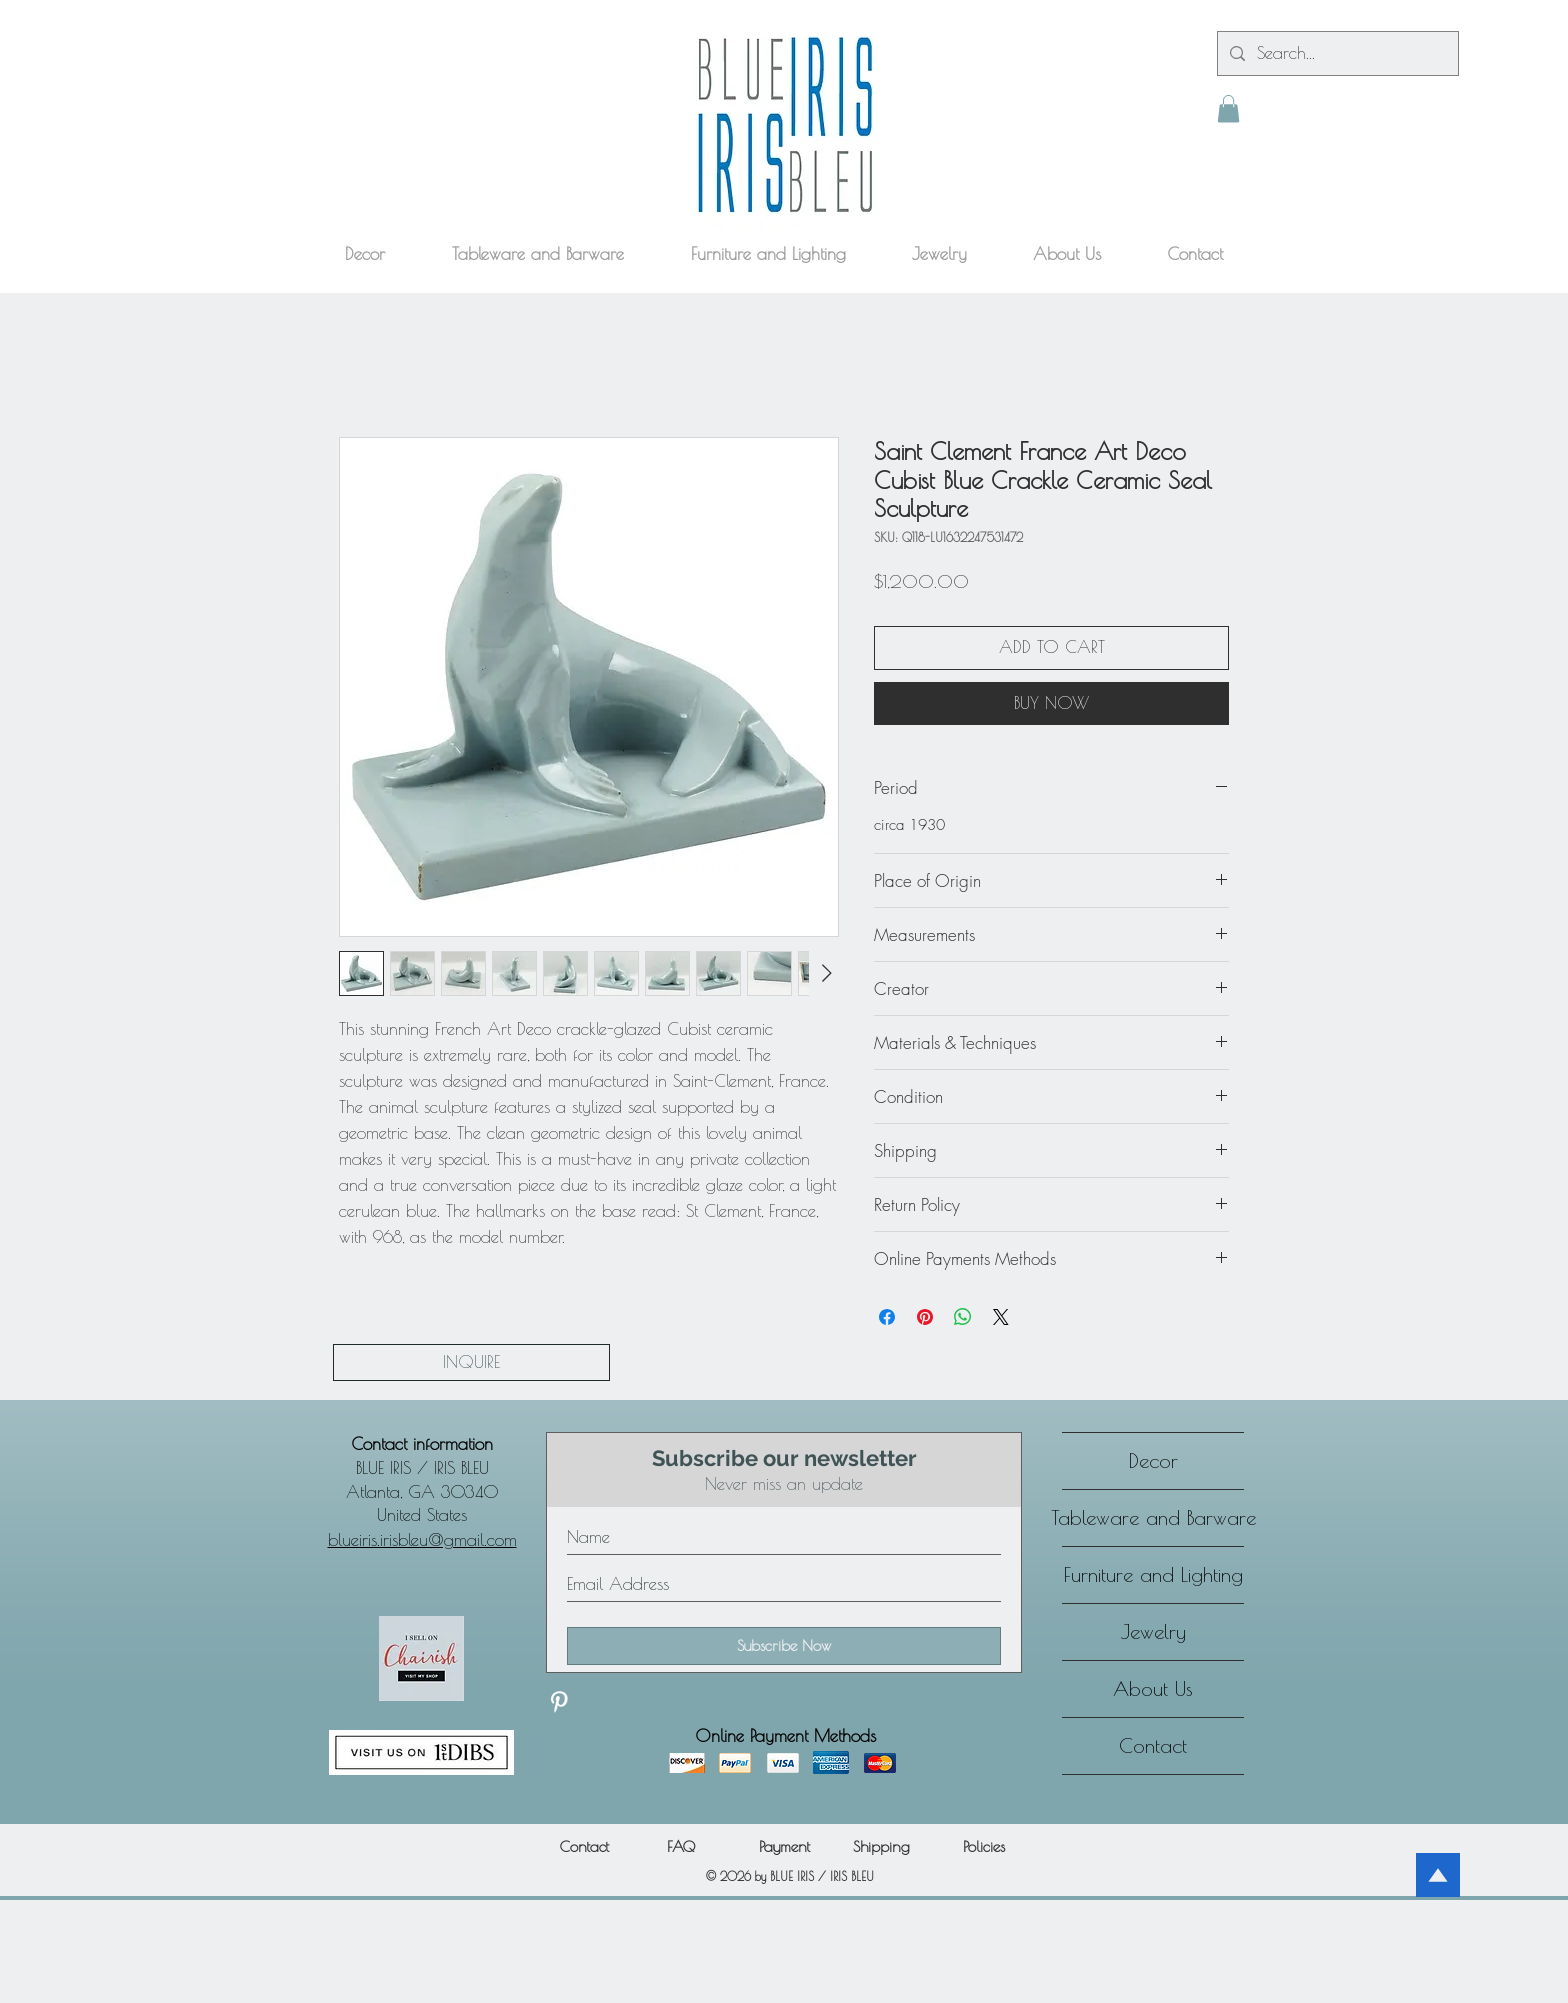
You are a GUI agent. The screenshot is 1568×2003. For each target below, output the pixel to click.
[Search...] (1336, 53)
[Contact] (584, 1846)
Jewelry (1153, 1631)
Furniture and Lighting (1153, 1574)
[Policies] (984, 1846)
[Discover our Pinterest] (559, 1702)
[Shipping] (881, 1846)
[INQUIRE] (471, 1362)
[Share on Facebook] (887, 1317)
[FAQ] (680, 1846)
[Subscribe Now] (784, 1646)
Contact (1153, 1745)
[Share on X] (1001, 1317)
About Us (1153, 1688)
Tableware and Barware (1153, 1517)
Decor (1153, 1460)
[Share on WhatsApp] (963, 1317)
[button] (1228, 108)
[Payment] (784, 1846)
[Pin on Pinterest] (925, 1317)
